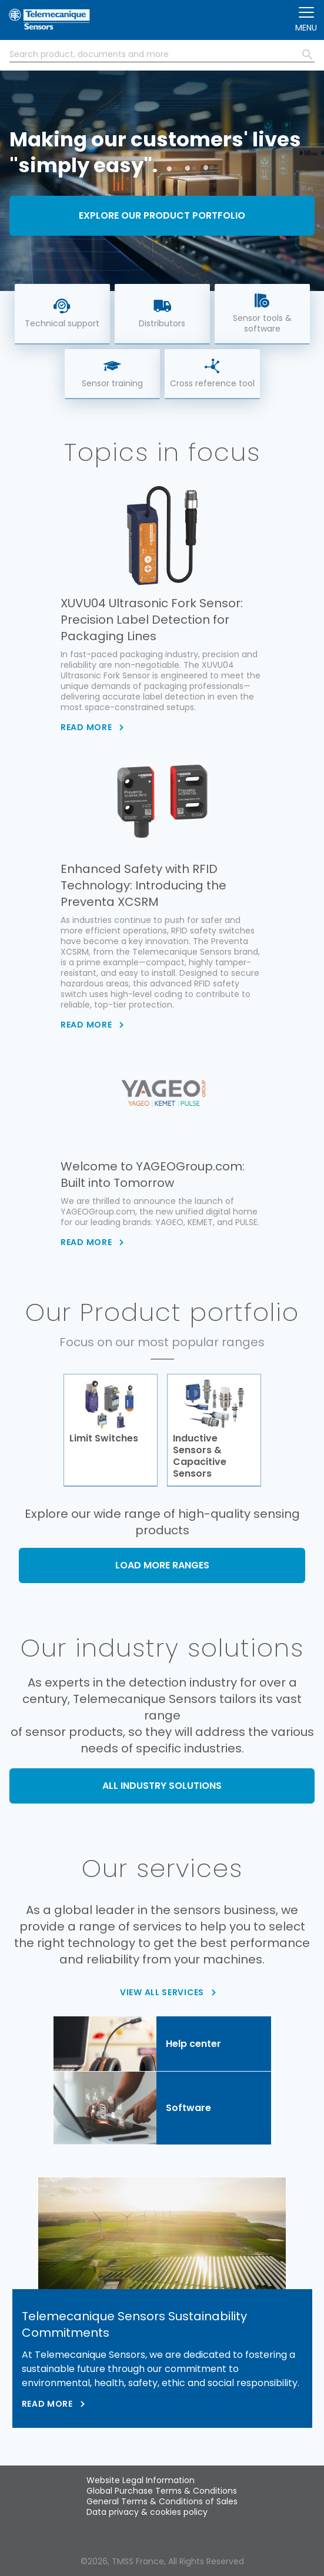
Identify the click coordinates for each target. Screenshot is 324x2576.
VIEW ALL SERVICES (162, 1992)
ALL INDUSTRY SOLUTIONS (162, 1785)
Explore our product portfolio (162, 215)
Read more (47, 2403)
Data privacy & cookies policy (147, 2512)
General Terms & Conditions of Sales (162, 2501)
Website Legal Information (140, 2480)
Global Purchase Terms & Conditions (161, 2491)
